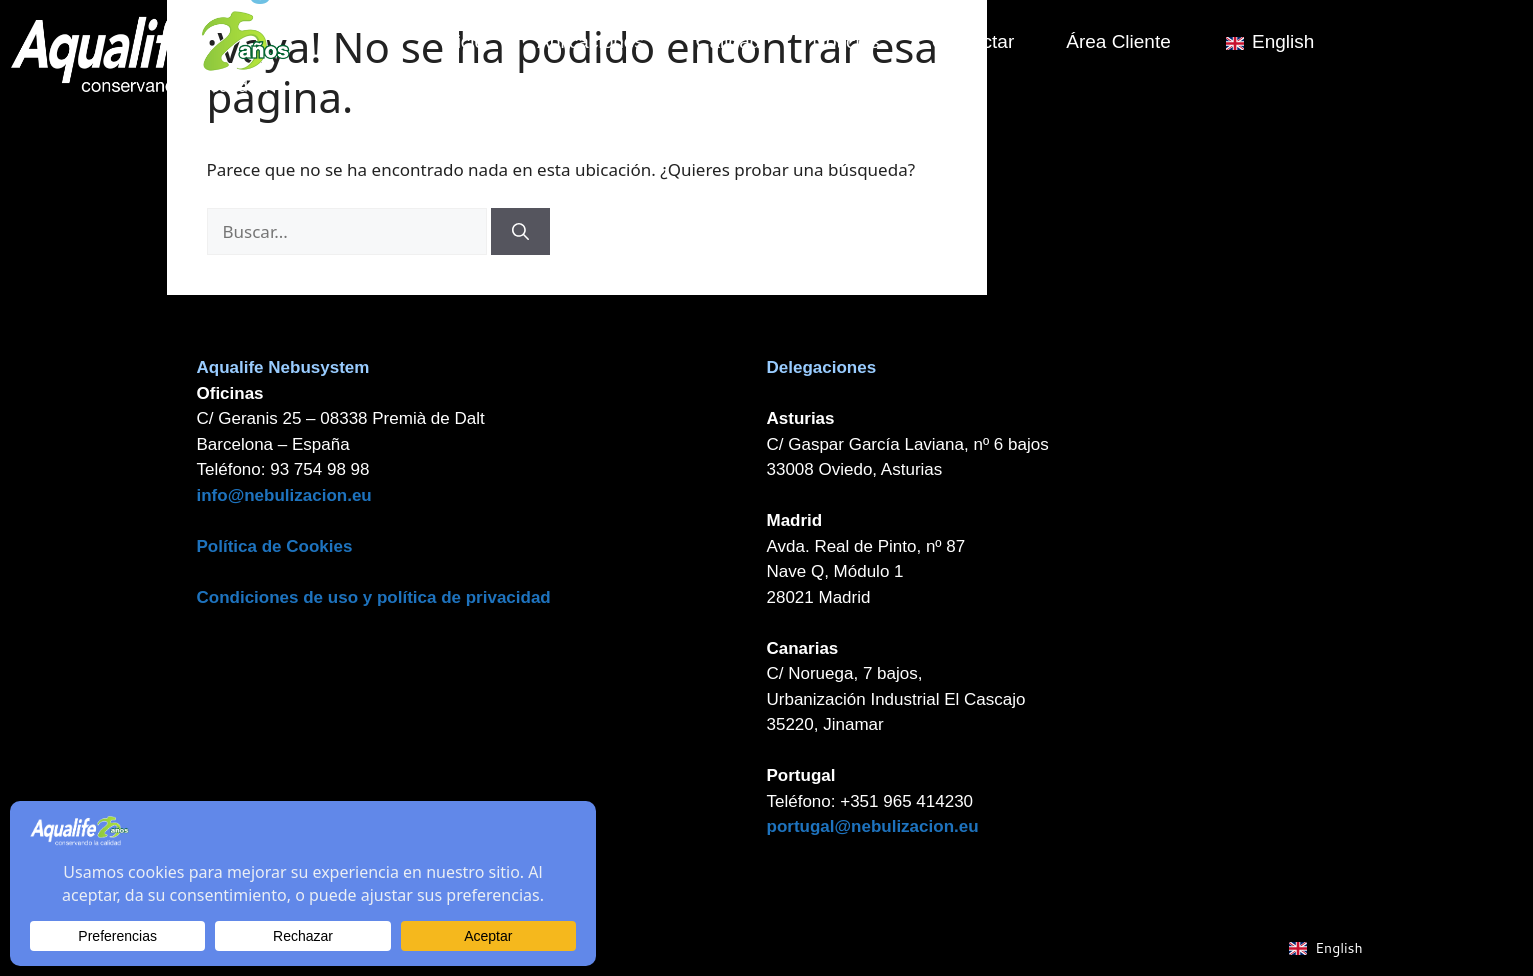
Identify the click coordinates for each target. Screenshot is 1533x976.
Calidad (741, 41)
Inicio (476, 41)
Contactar (986, 41)
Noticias (859, 41)
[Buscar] (520, 232)
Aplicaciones (603, 41)
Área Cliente (1131, 41)
